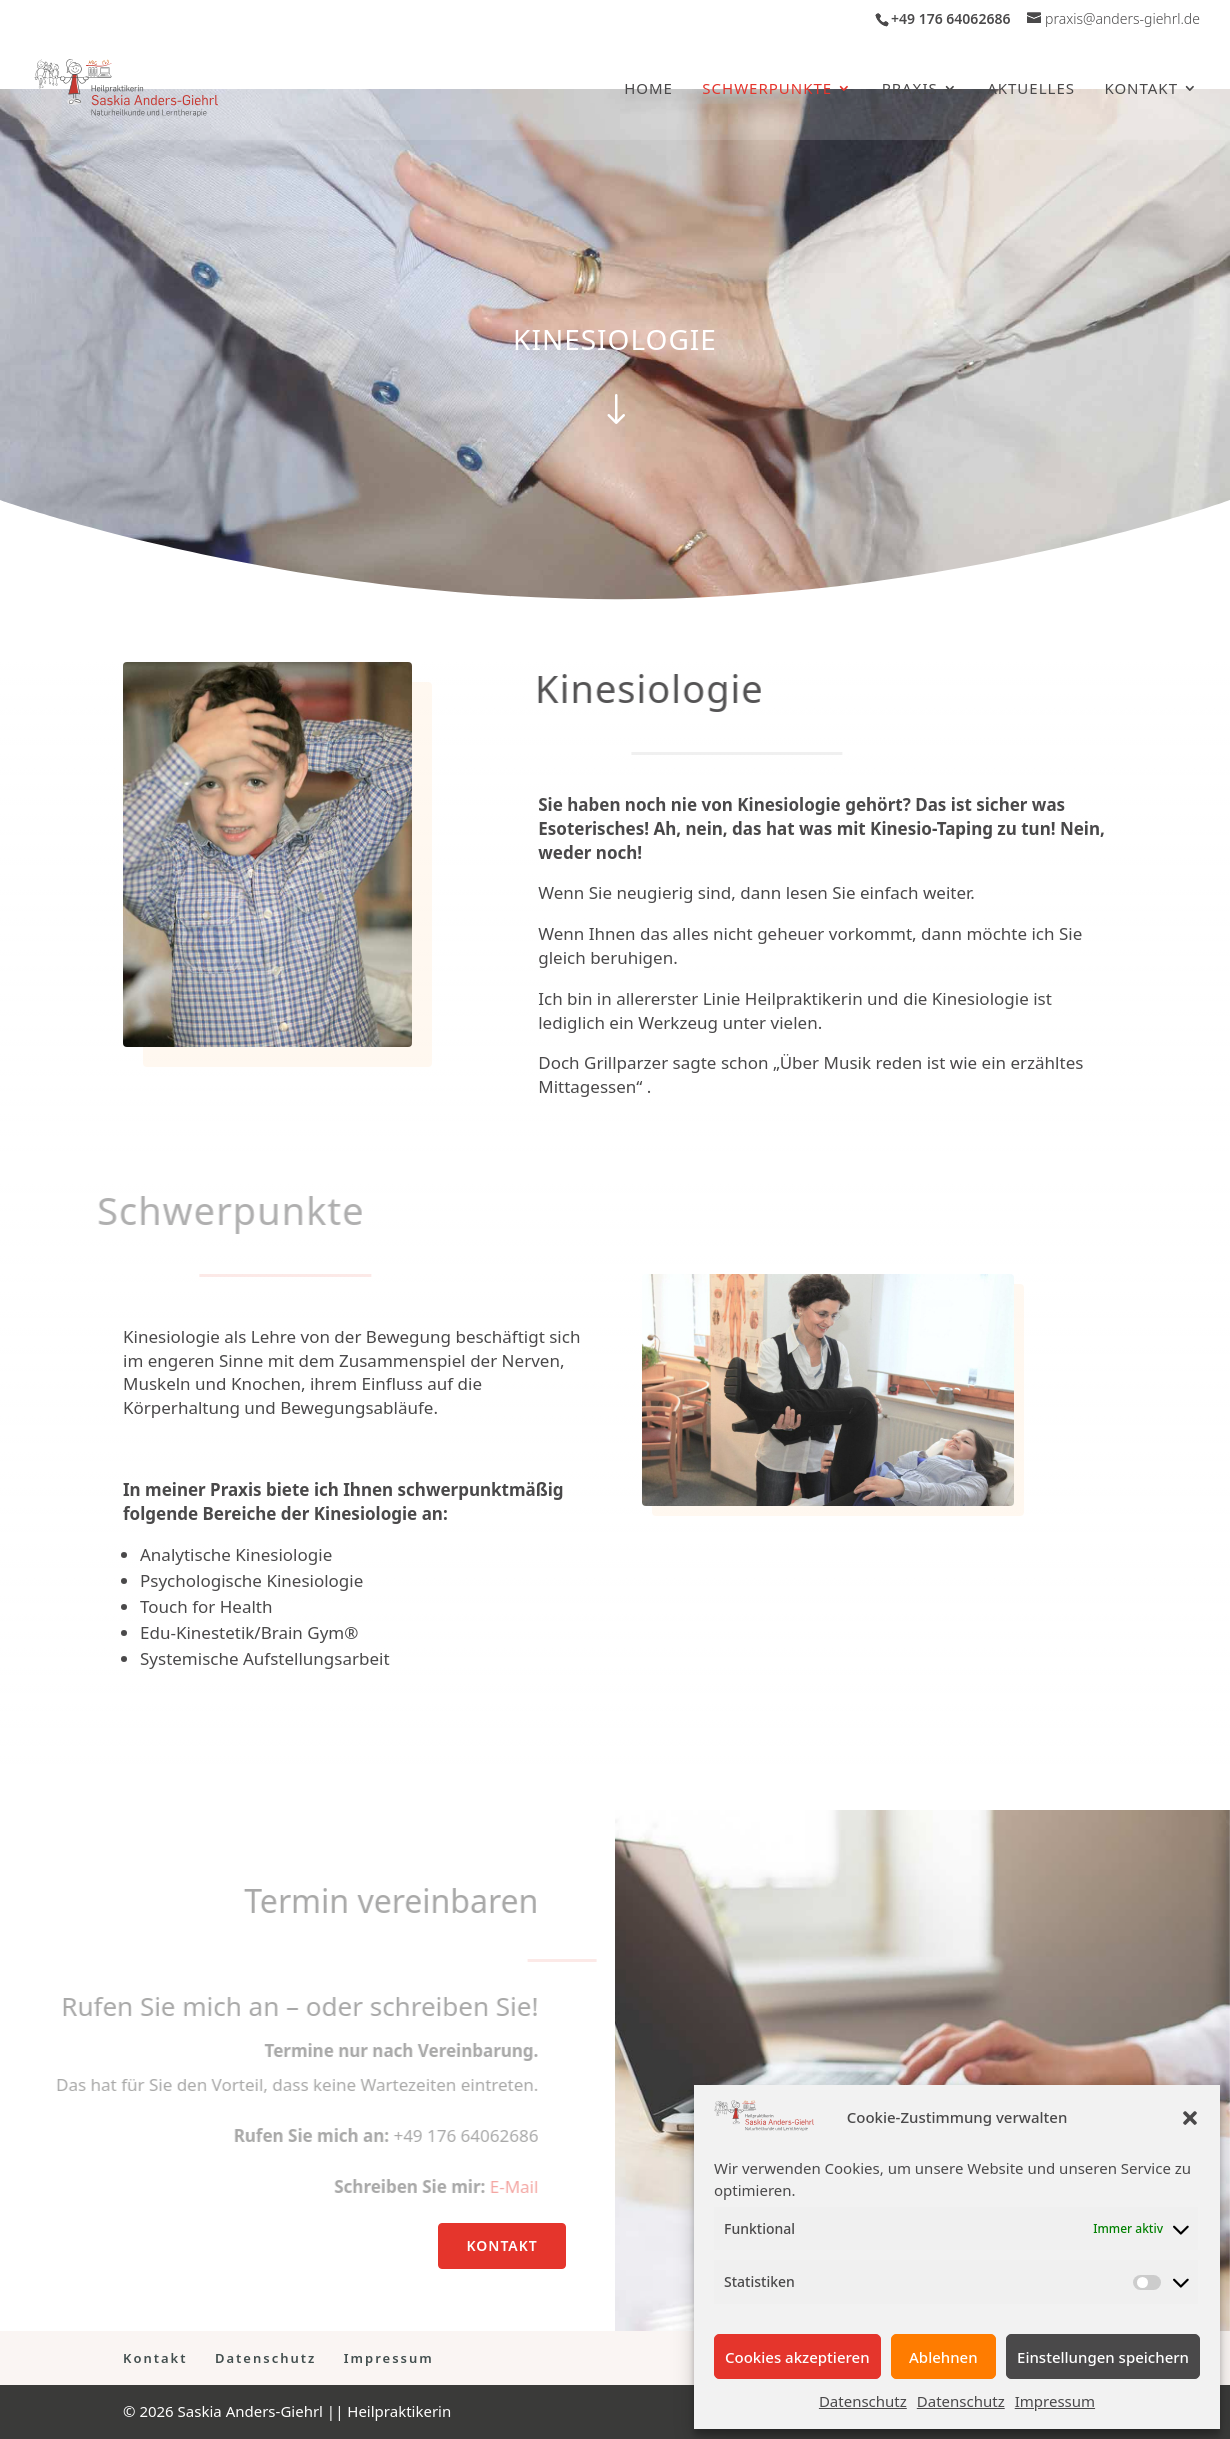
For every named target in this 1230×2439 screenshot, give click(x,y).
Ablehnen (943, 2357)
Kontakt (1141, 89)
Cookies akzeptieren (797, 2357)
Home (648, 89)
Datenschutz (863, 2401)
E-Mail (500, 2186)
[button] (1190, 2118)
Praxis (910, 89)
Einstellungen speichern (1103, 2357)
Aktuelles (1031, 89)
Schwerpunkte (767, 89)
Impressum (1055, 2401)
